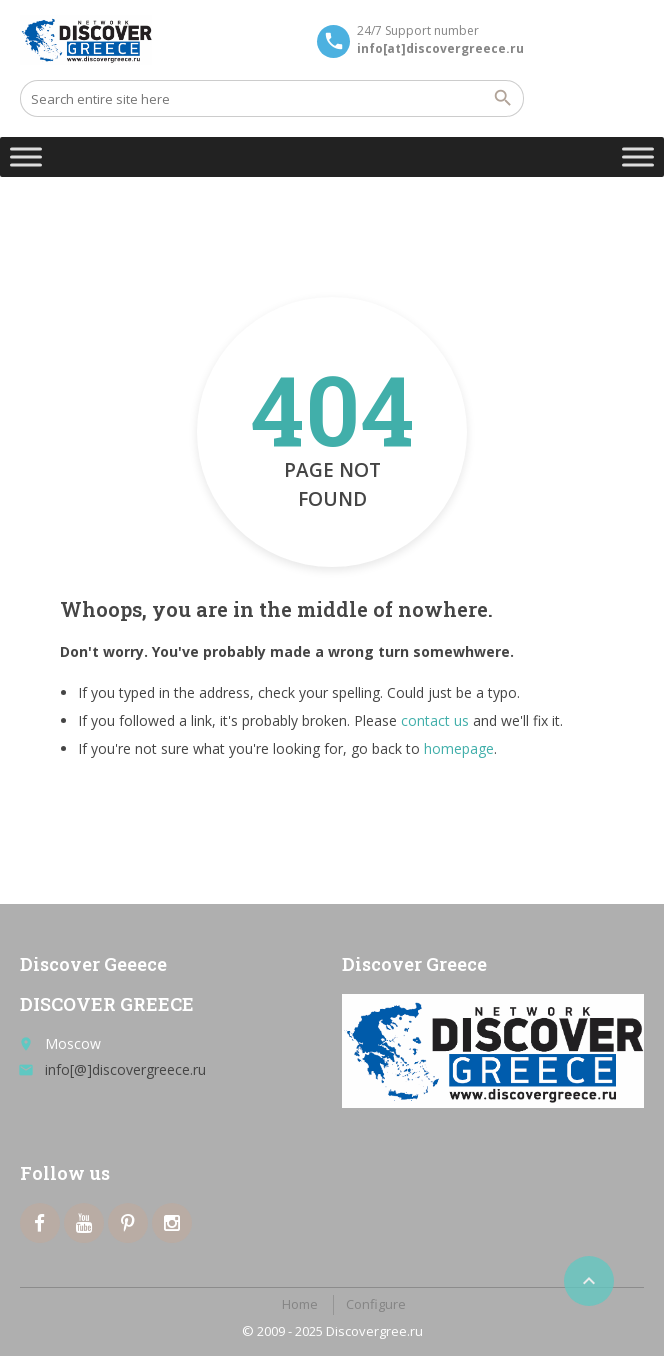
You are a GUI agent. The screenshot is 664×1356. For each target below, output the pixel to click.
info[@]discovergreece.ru (125, 1069)
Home (300, 1304)
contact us (435, 720)
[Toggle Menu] (26, 156)
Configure (376, 1304)
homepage (459, 748)
